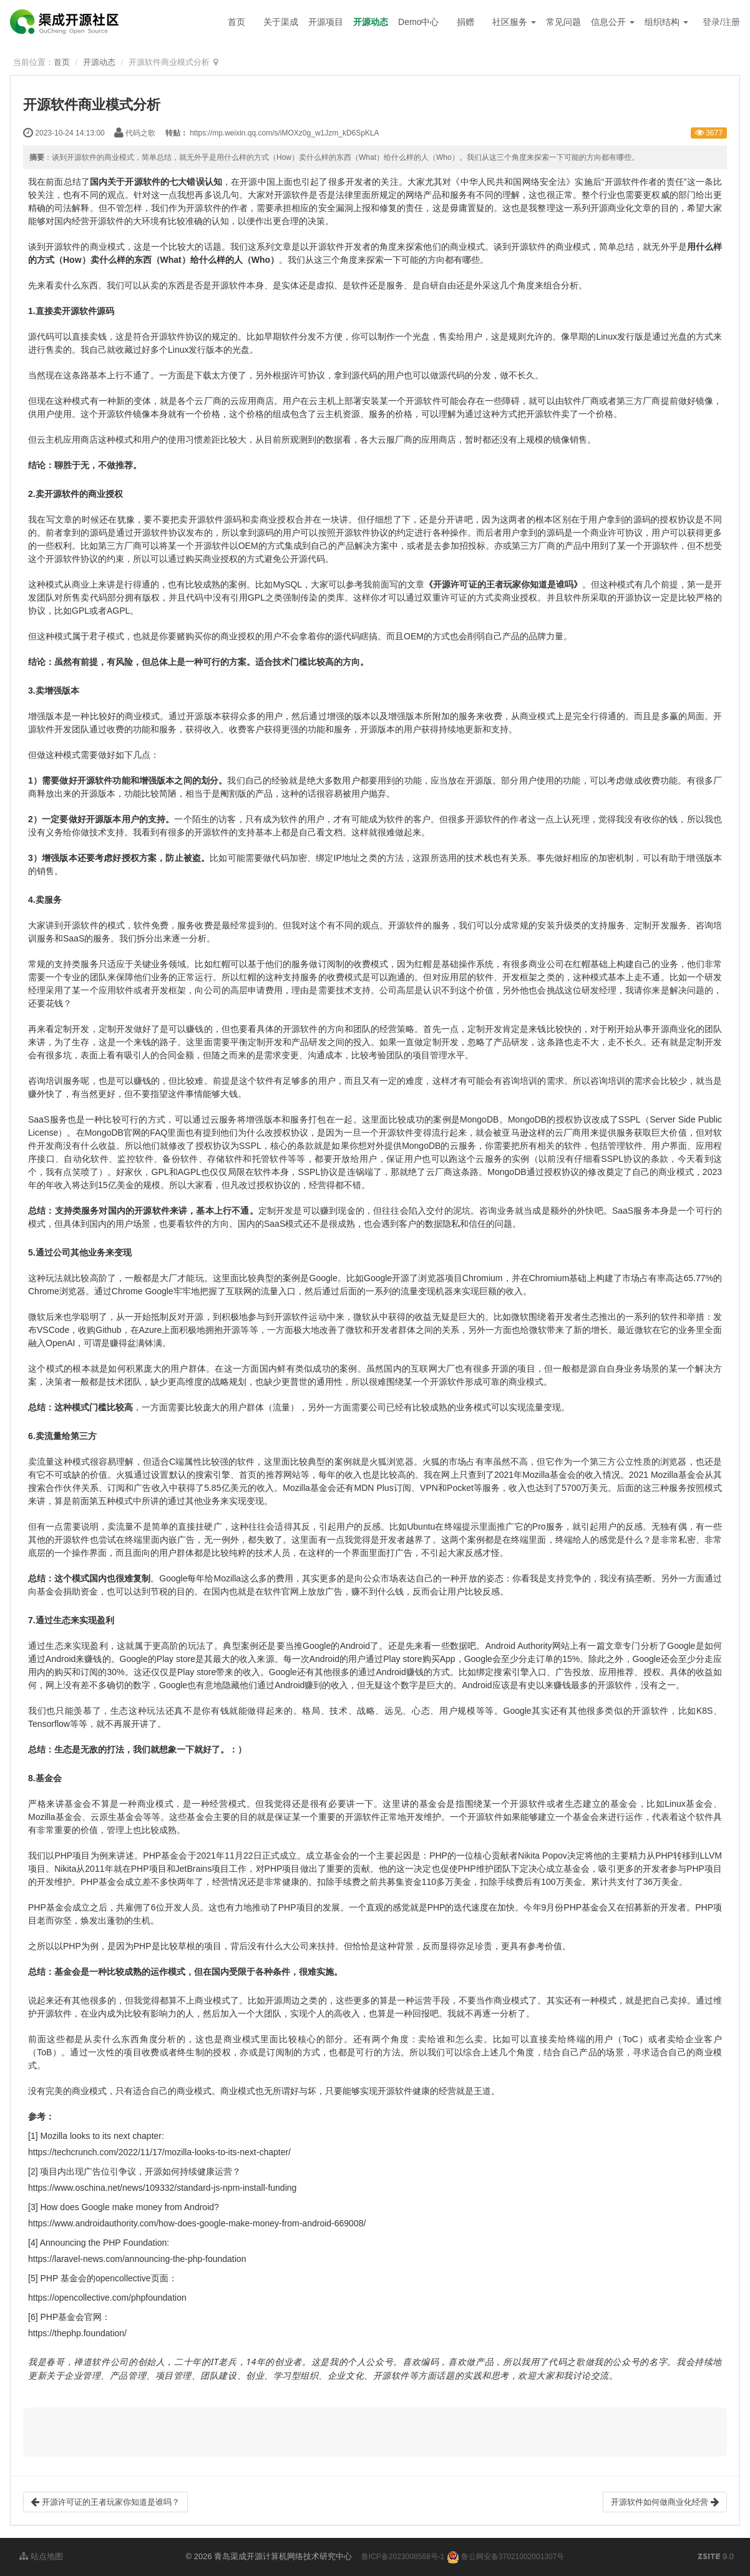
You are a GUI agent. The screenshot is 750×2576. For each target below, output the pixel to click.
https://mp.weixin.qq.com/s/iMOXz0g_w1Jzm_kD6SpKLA (284, 133)
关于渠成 (280, 22)
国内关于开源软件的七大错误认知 (156, 182)
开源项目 (325, 22)
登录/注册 (721, 22)
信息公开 (613, 22)
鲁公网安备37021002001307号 (506, 2556)
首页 (236, 22)
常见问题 (563, 22)
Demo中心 (418, 22)
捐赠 (465, 22)
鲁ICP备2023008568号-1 (402, 2556)
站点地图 (41, 2556)
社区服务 (514, 22)
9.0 (716, 2557)
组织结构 (666, 22)
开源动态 (370, 22)
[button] (375, 2432)
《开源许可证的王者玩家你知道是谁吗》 (503, 584)
